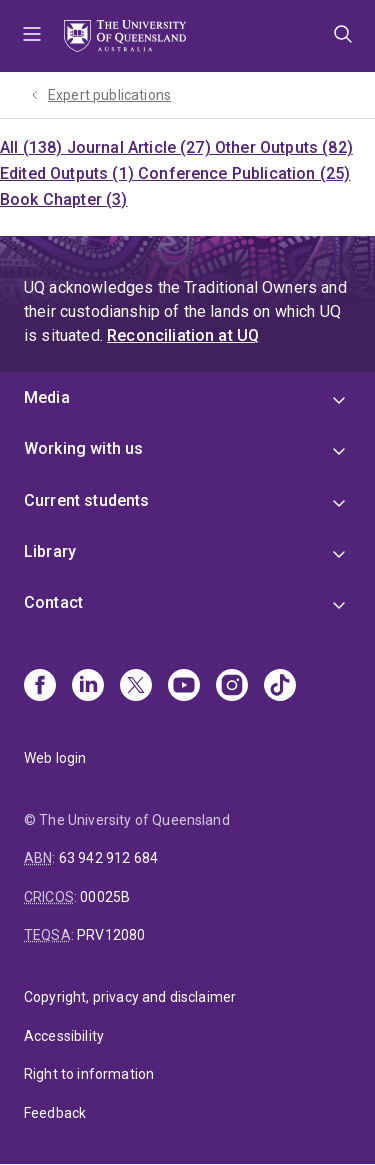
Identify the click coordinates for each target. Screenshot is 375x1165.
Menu (32, 36)
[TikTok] (280, 687)
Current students (87, 500)
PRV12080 (111, 935)
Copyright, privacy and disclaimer (130, 997)
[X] (136, 687)
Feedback (55, 1113)
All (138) (33, 147)
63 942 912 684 (108, 858)
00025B (105, 897)
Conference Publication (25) (244, 173)
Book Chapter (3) (64, 199)
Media (47, 397)
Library (50, 551)
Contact (53, 602)
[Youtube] (184, 687)
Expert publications (109, 95)
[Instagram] (232, 687)
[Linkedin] (88, 687)
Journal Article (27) (141, 147)
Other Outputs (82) (284, 147)
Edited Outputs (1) (69, 173)
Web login (55, 758)
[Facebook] (40, 687)
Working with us (83, 448)
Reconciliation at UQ (183, 335)
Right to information (89, 1074)
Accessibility (64, 1036)
